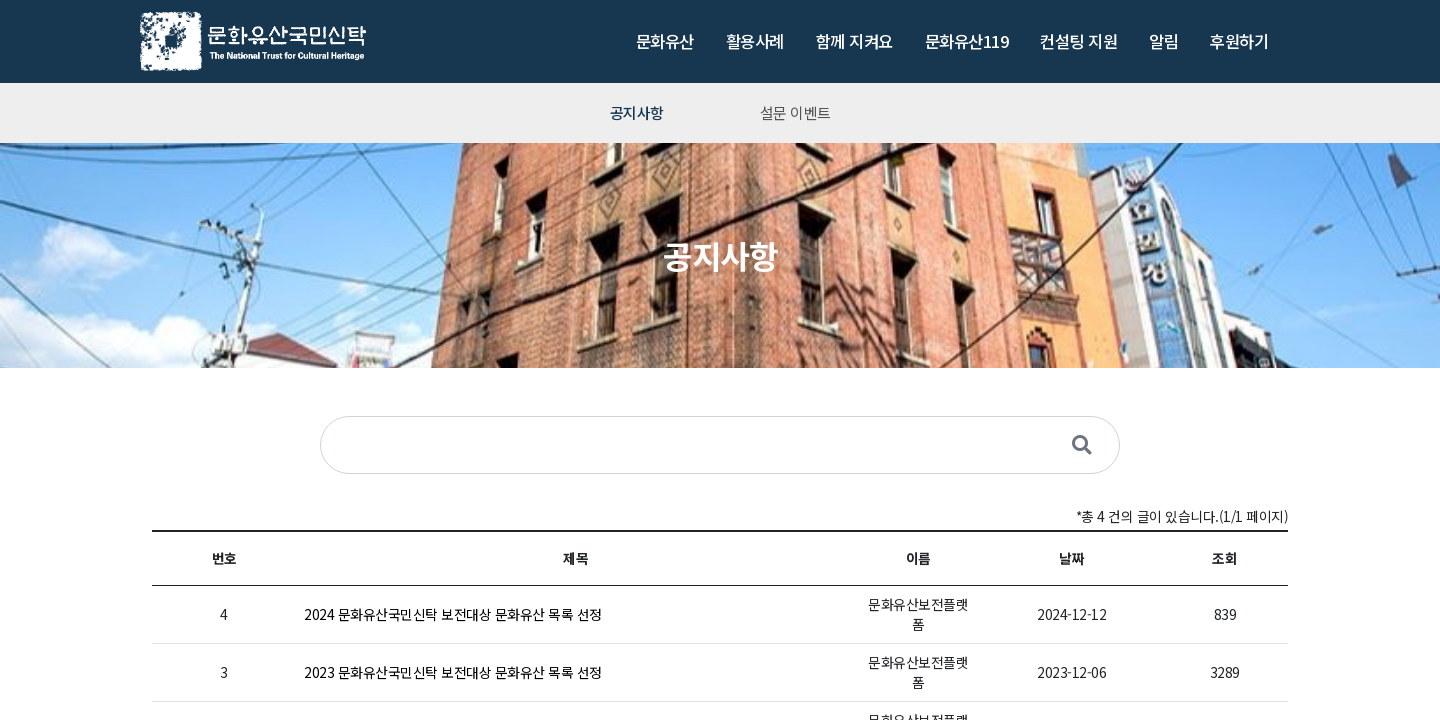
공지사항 (637, 112)
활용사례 (755, 41)
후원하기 (1239, 41)
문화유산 (665, 41)
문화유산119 (967, 41)
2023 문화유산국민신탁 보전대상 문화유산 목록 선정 (453, 672)
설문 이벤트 (795, 112)
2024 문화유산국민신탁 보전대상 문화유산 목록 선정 (453, 614)
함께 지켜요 (854, 41)
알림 (1163, 41)
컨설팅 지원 (1078, 41)
